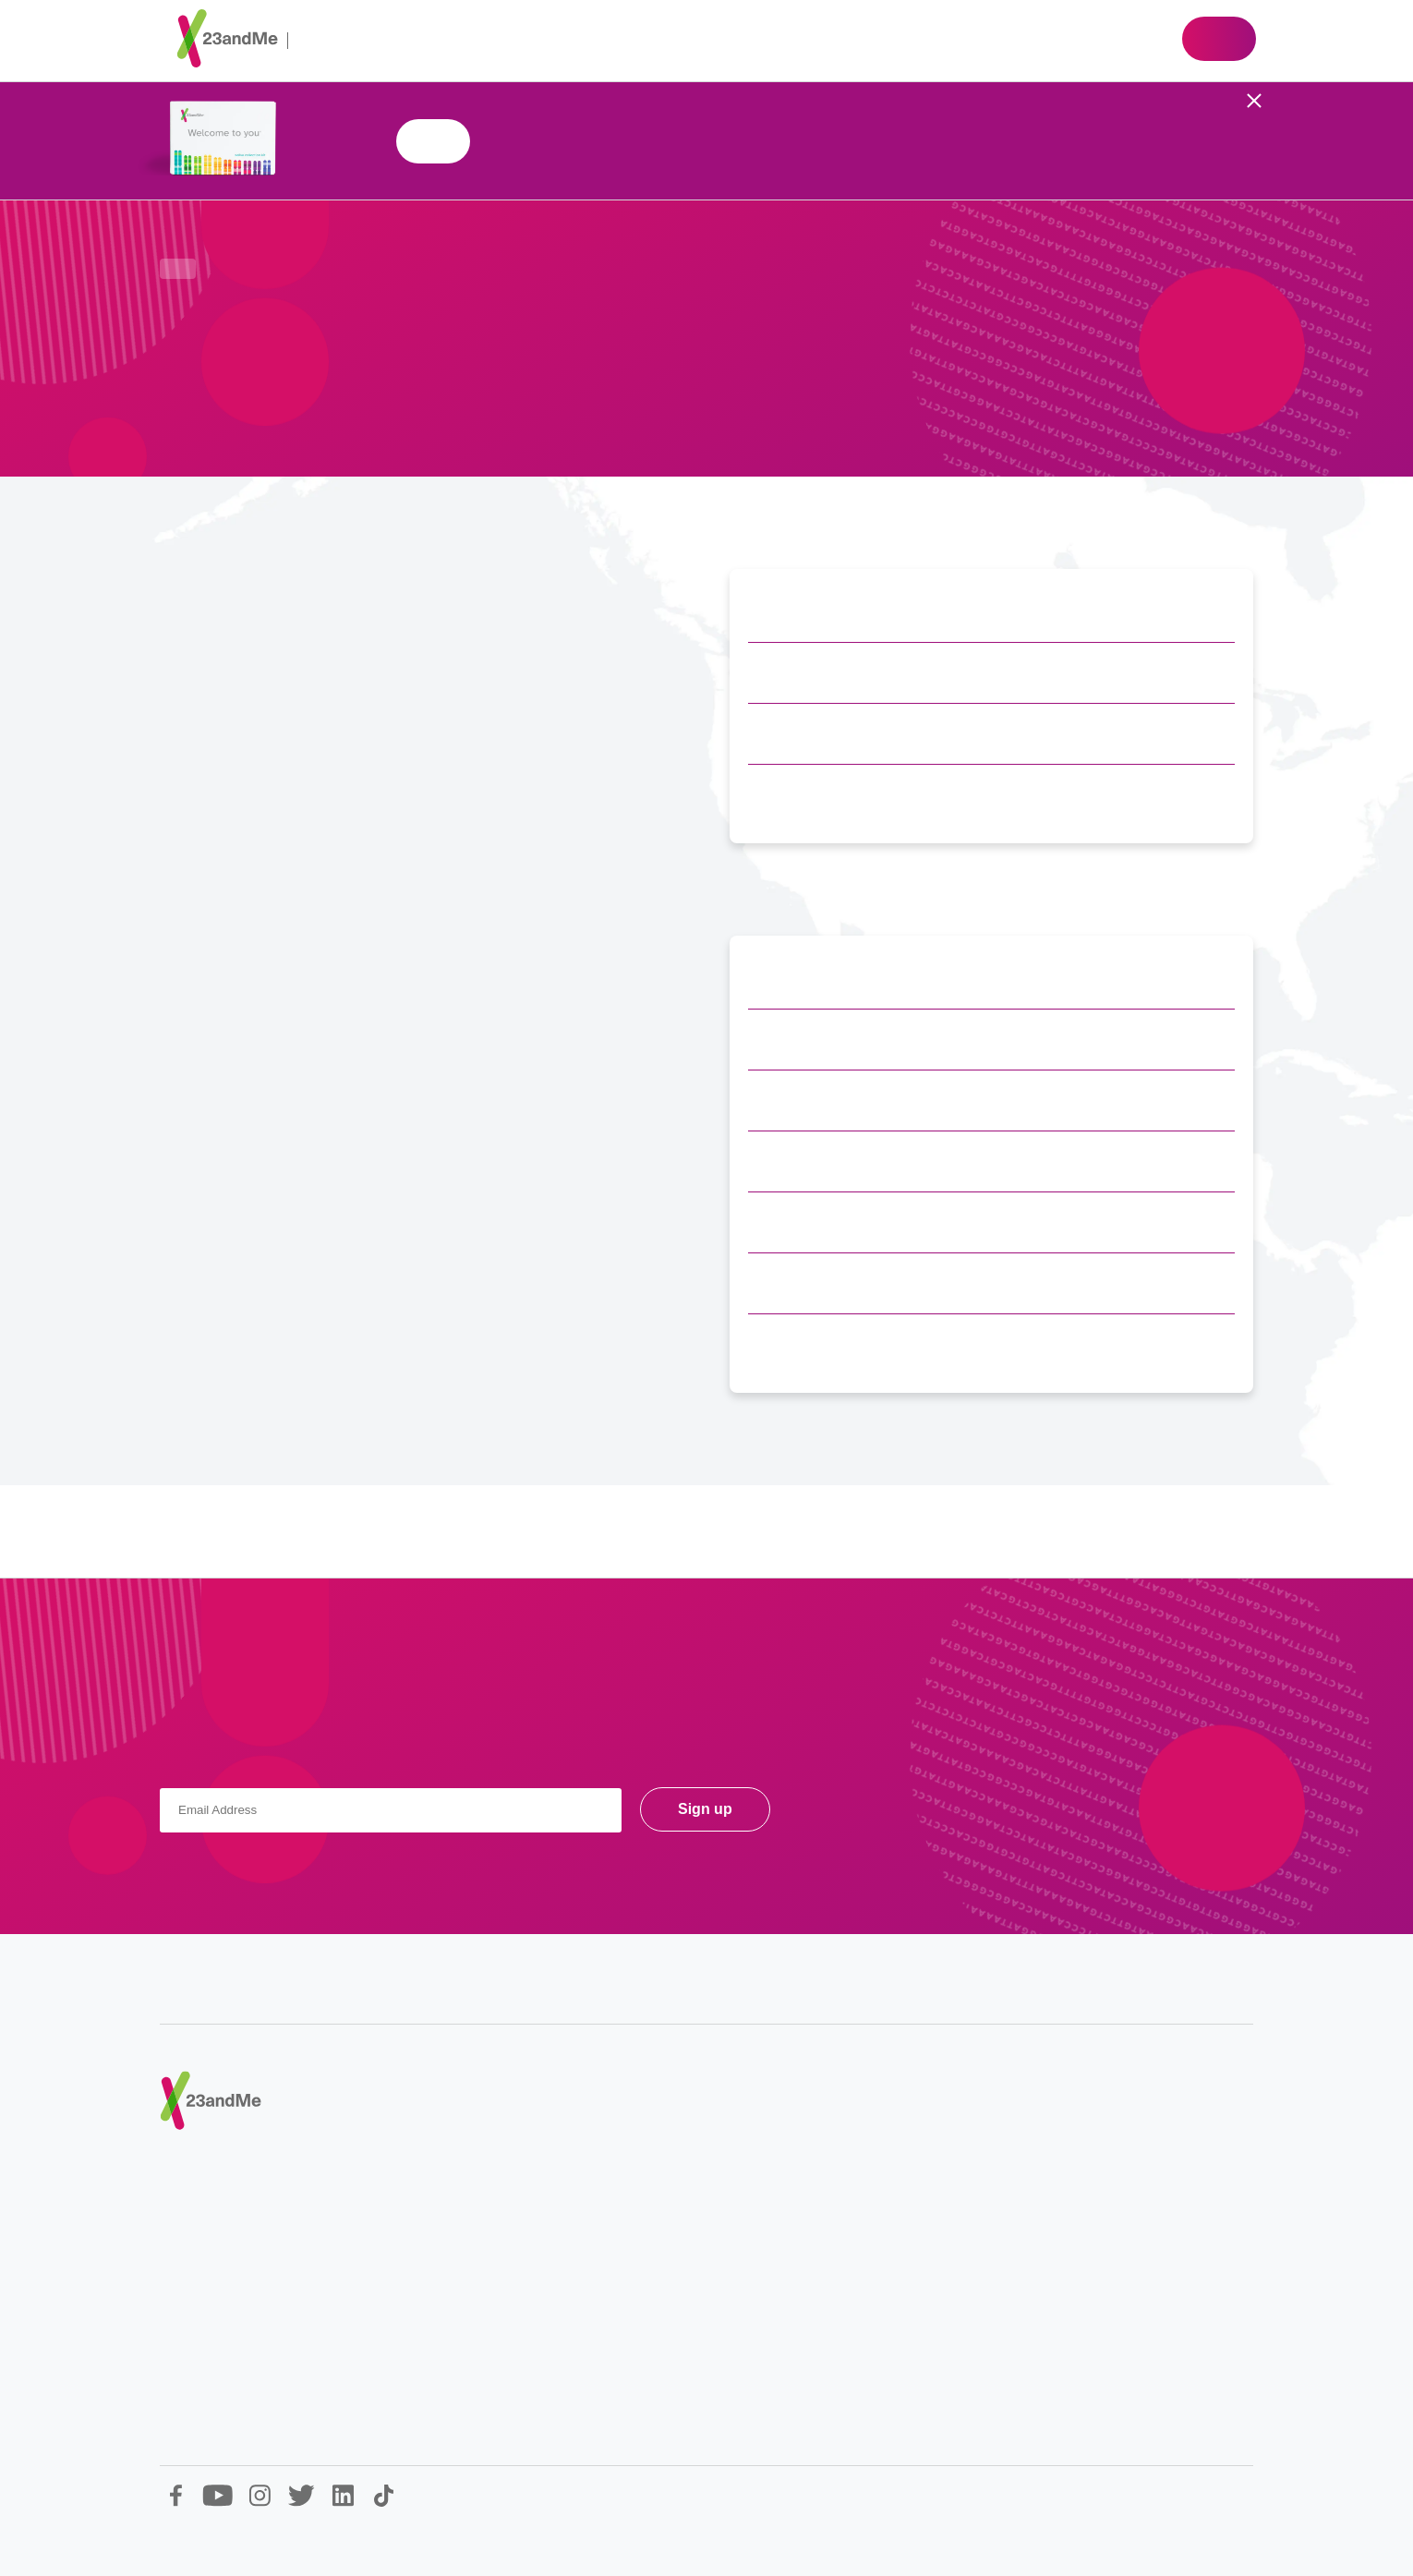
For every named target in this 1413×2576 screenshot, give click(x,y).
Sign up (705, 1809)
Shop (1219, 39)
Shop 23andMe (433, 141)
